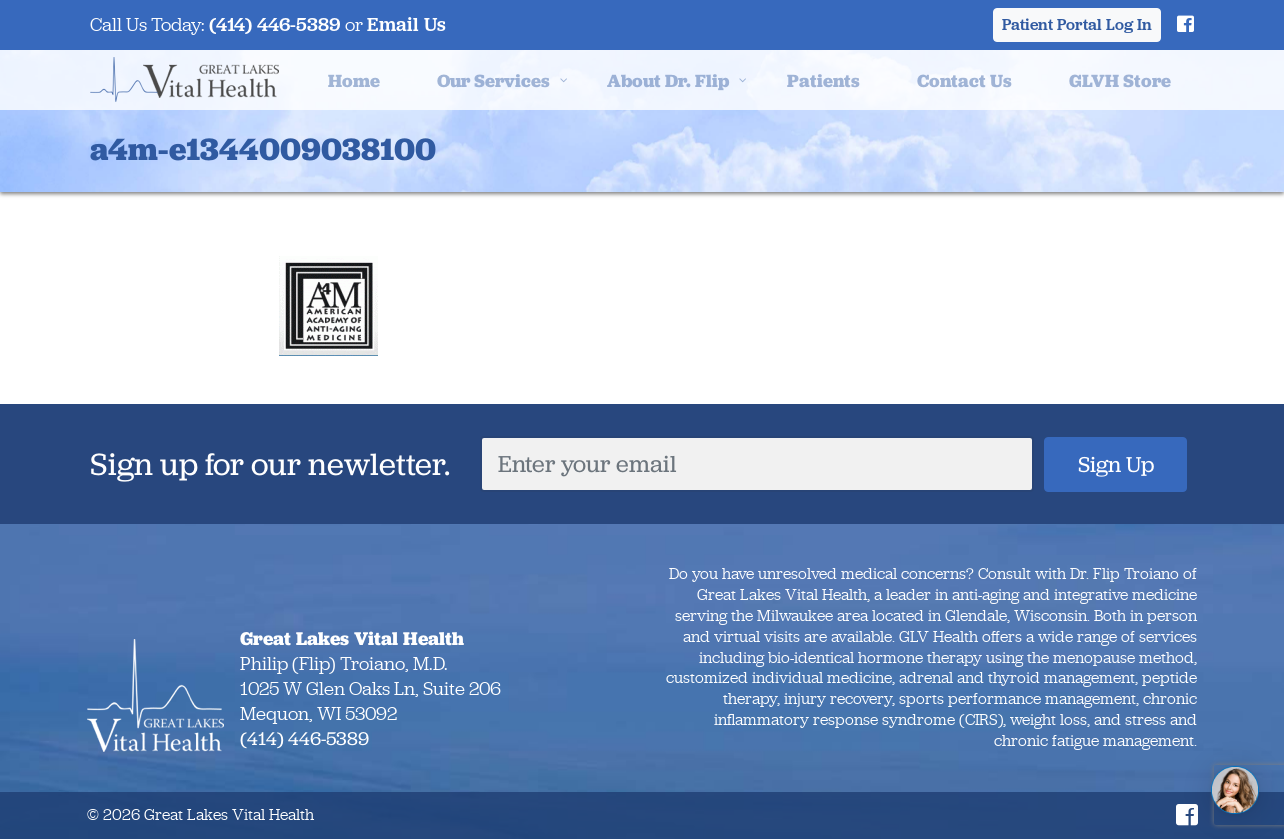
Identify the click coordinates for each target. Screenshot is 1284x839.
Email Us (406, 24)
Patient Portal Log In (1077, 24)
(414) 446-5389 (275, 24)
